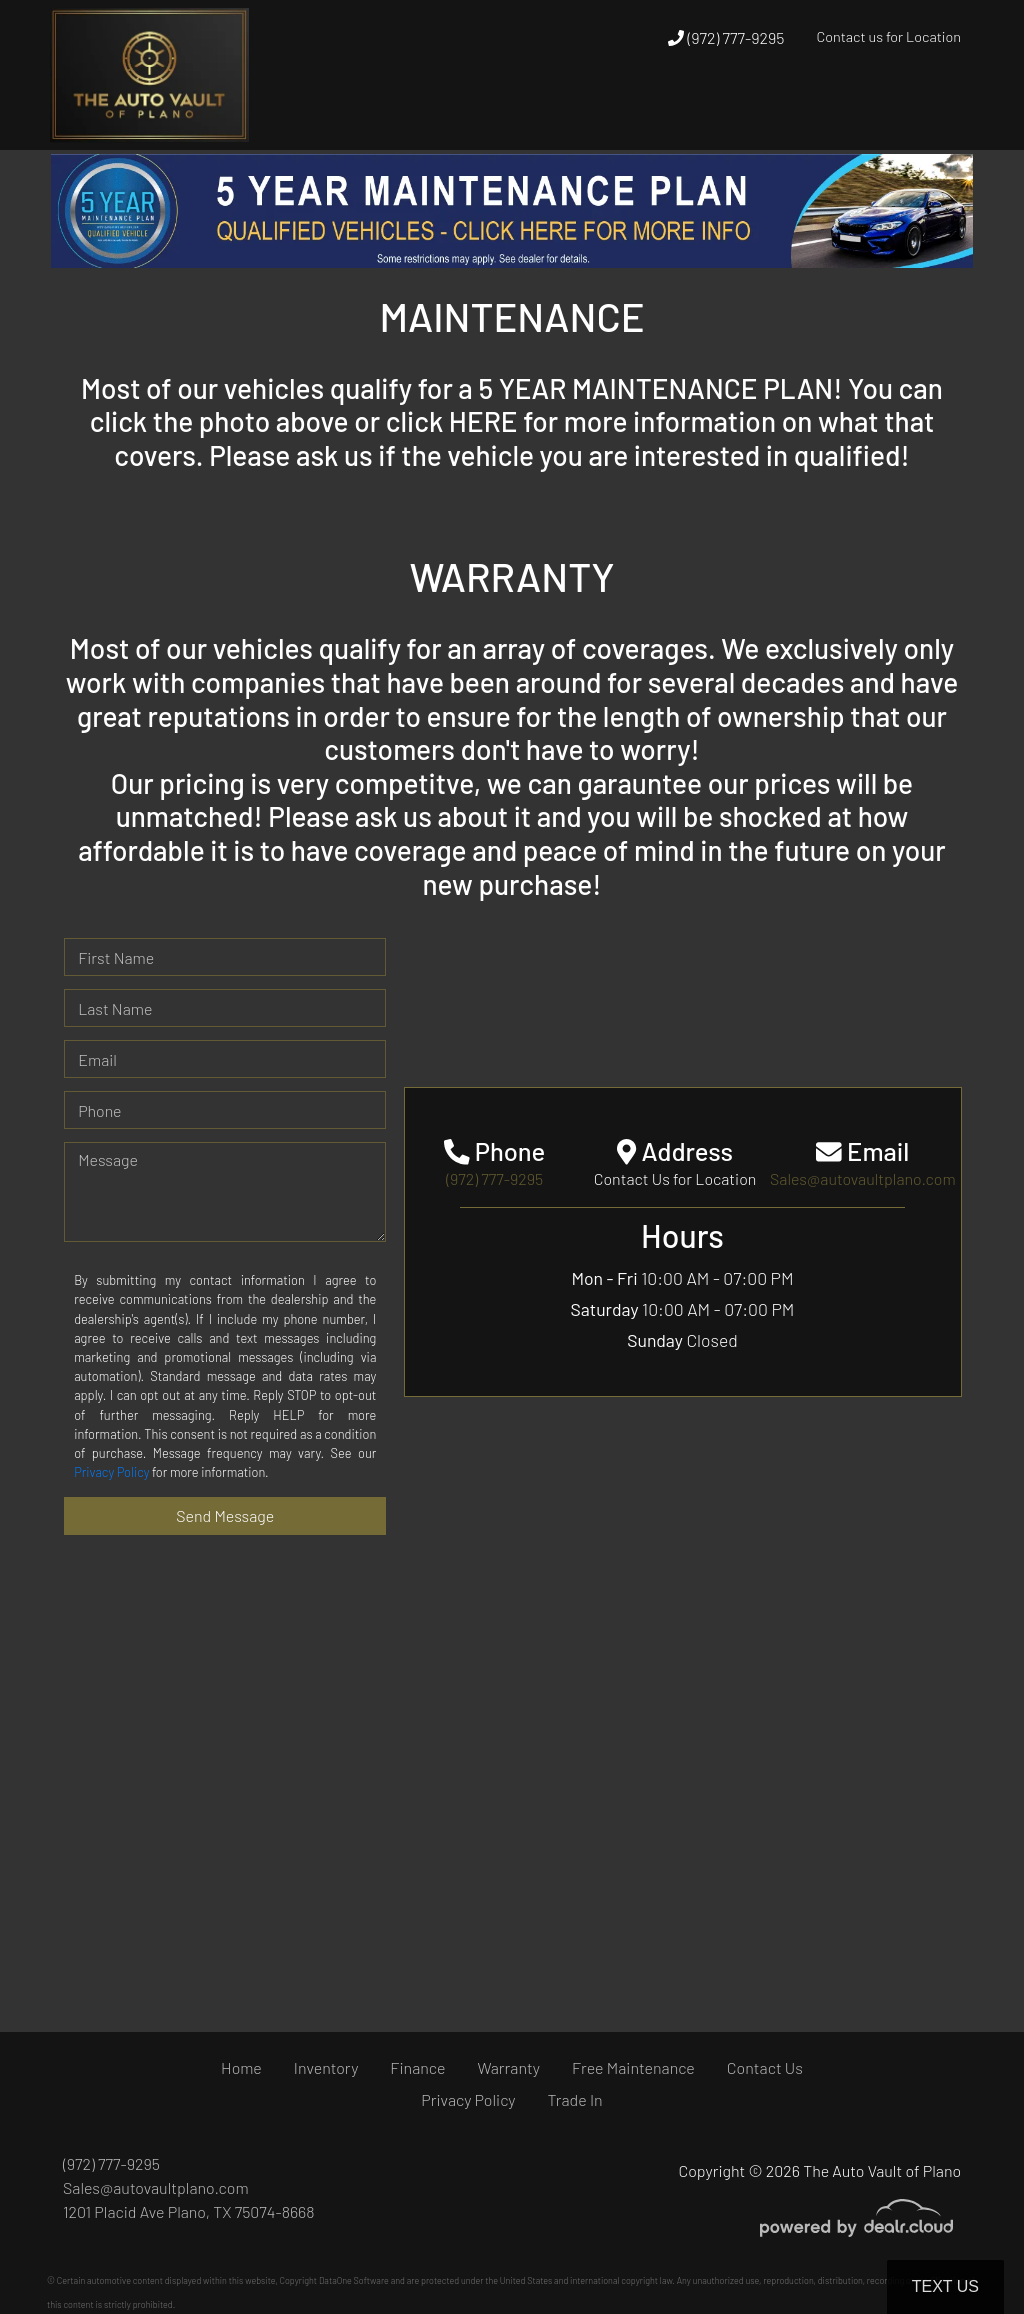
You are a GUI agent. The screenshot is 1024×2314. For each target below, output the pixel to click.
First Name (116, 957)
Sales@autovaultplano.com (156, 2187)
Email (97, 1059)
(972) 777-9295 (726, 37)
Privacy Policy (111, 1472)
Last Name (115, 1008)
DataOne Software (354, 2280)
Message (108, 1159)
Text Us (945, 2286)
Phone (99, 1110)
